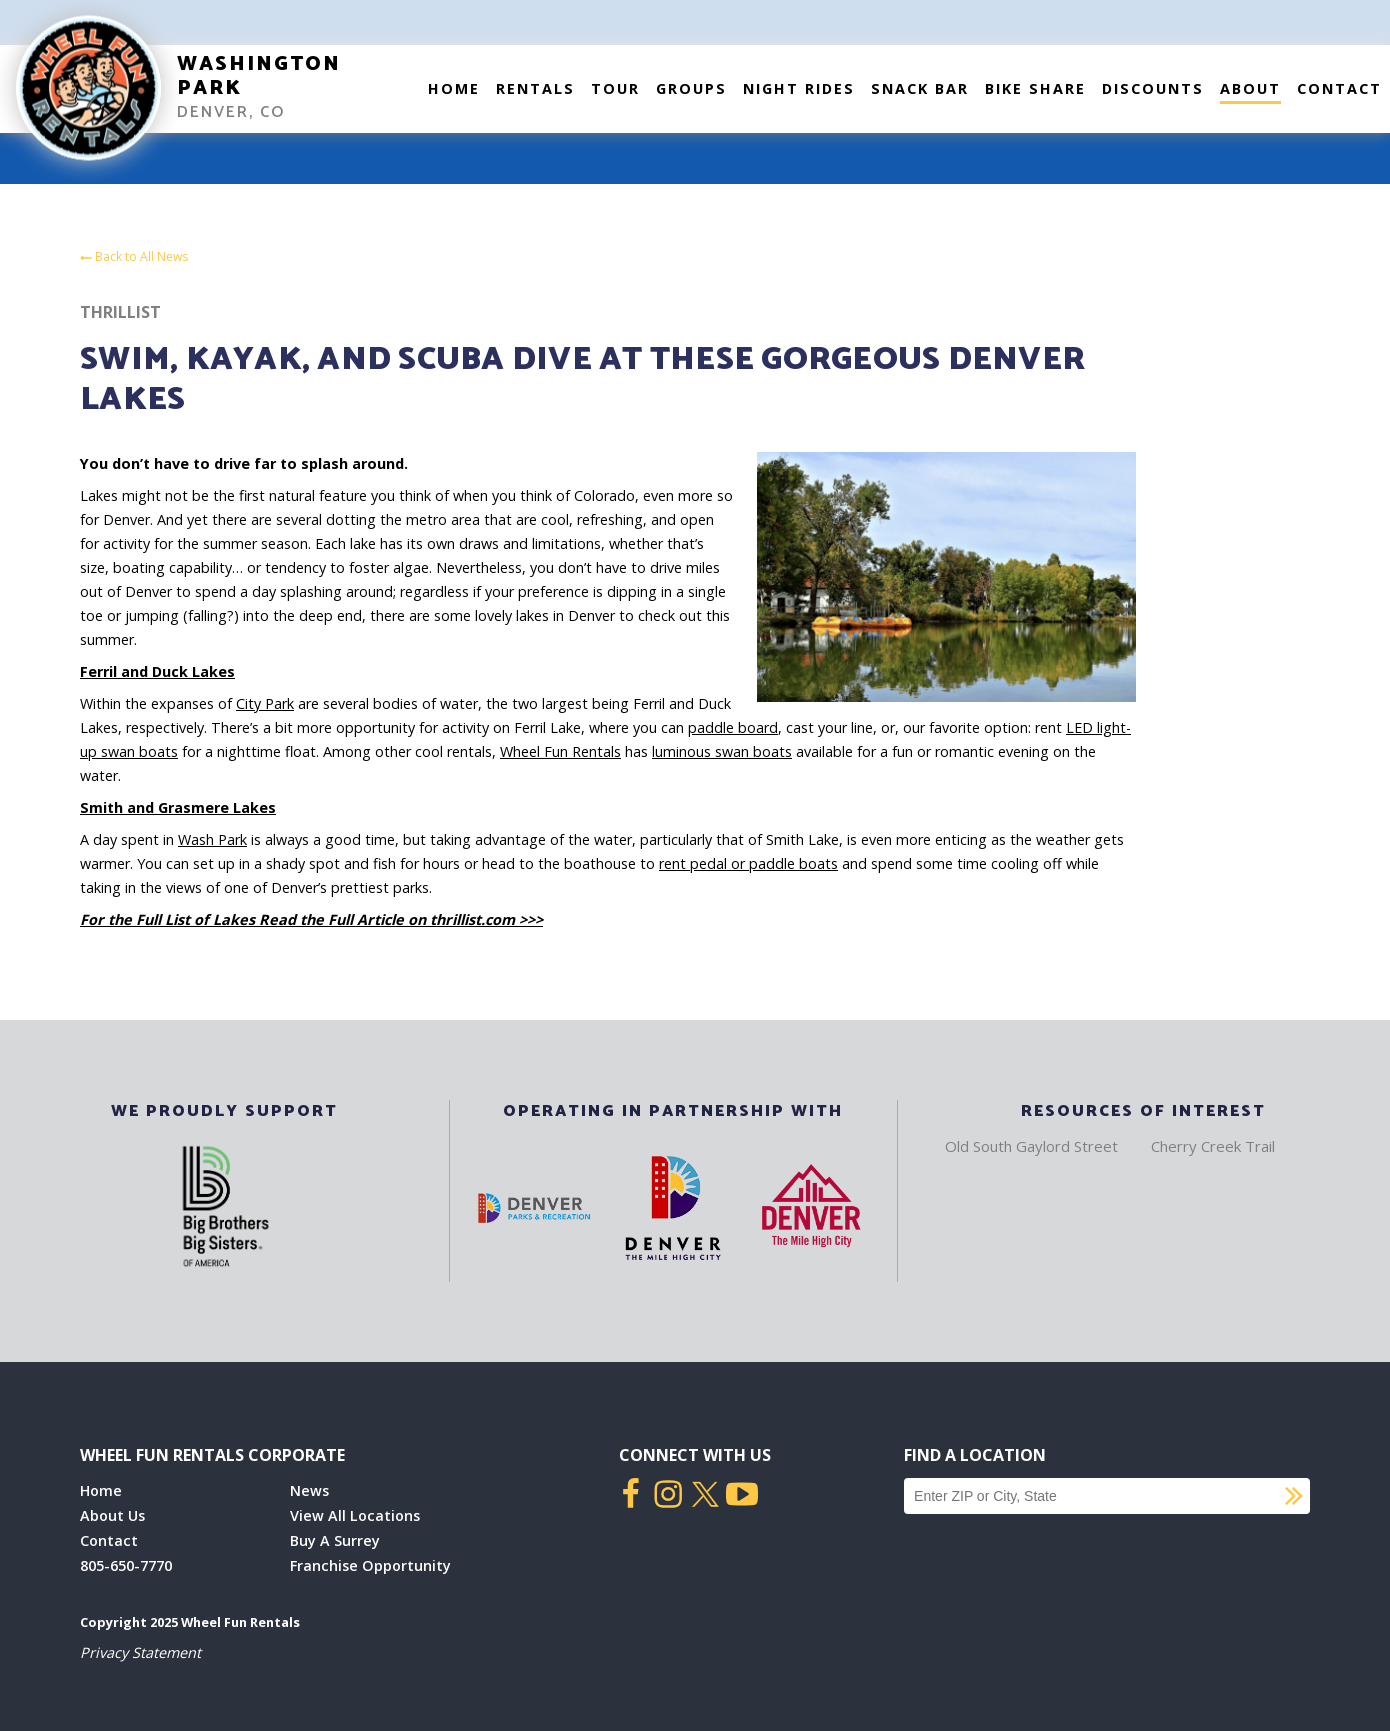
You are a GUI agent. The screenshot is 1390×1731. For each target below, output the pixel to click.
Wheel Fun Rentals (560, 751)
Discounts (1153, 88)
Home (454, 88)
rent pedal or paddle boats (748, 863)
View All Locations (355, 1515)
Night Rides (799, 88)
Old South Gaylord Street (1031, 1146)
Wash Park (212, 839)
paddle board (733, 727)
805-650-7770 (126, 1565)
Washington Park (259, 76)
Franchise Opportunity (370, 1565)
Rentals (535, 88)
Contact (1339, 88)
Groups (691, 88)
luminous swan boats (722, 751)
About (1250, 88)
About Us (112, 1515)
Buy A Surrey (335, 1540)
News (309, 1490)
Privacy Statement (140, 1652)
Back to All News (134, 257)
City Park (265, 703)
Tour (615, 88)
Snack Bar (920, 88)
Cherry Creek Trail (1213, 1146)
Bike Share (1035, 88)
